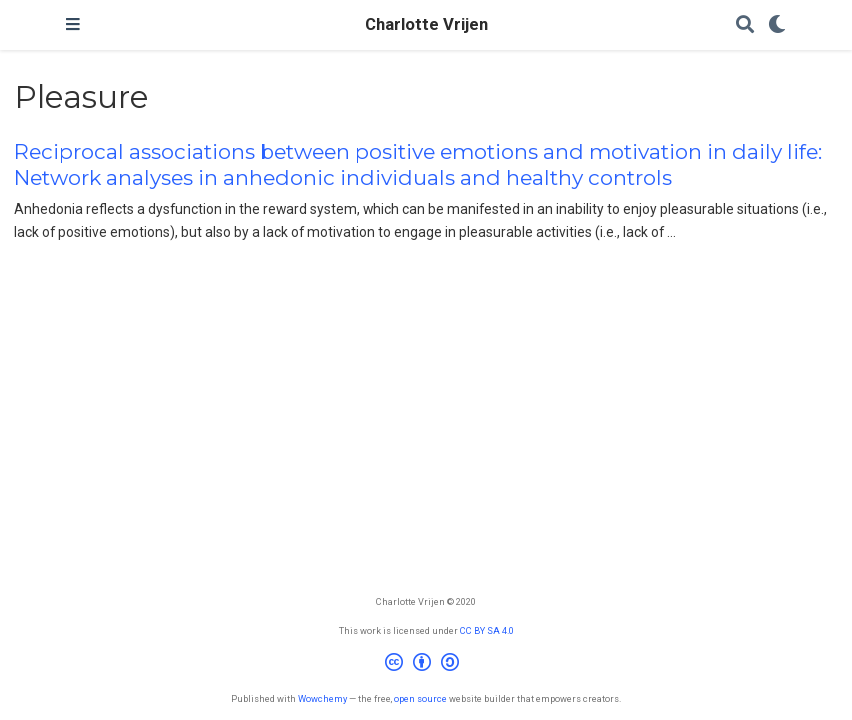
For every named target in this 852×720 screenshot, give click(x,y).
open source (420, 698)
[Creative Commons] (426, 665)
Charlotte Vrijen (426, 24)
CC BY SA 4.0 (487, 630)
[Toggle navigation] (73, 25)
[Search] (745, 25)
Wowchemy (322, 698)
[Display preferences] (777, 25)
